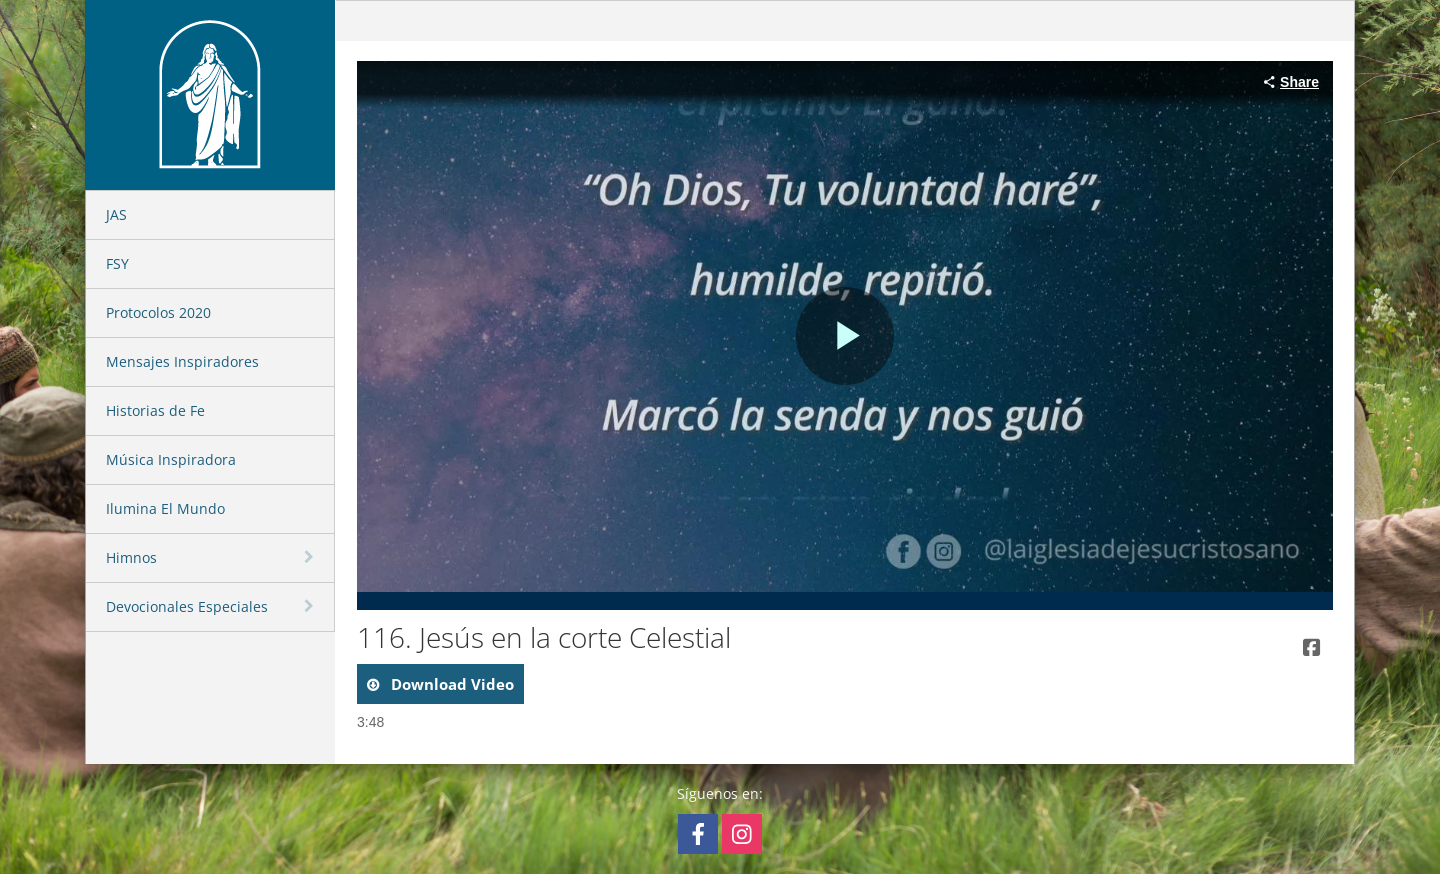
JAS (116, 214)
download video (450, 684)
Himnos (131, 557)
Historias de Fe (155, 410)
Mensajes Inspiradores (182, 361)
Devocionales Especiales (187, 606)
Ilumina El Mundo (165, 508)
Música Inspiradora (171, 459)
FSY (117, 263)
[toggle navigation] (311, 557)
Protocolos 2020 (158, 312)
